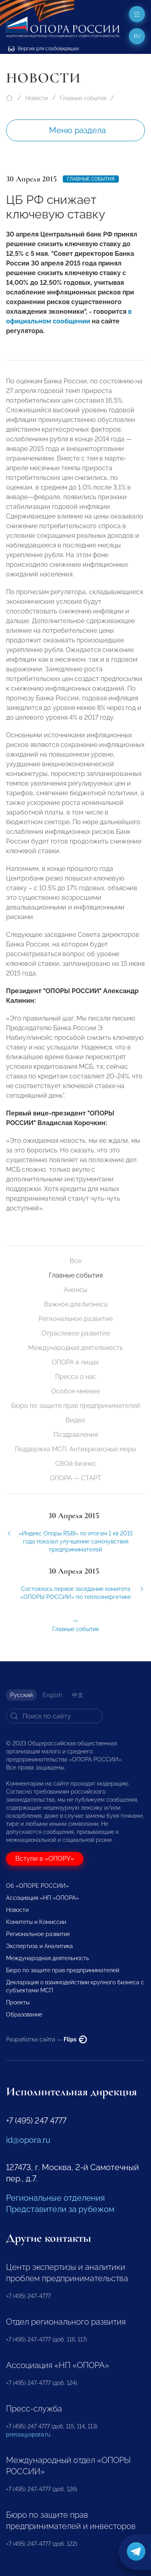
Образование (24, 2014)
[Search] (54, 1716)
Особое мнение (75, 1391)
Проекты (17, 2002)
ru (137, 36)
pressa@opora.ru (28, 2434)
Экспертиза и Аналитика (39, 1946)
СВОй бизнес (75, 1463)
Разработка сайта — (46, 2039)
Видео (75, 1420)
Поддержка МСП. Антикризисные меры (75, 1449)
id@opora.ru (28, 2140)
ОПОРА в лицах (75, 1362)
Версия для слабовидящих (43, 48)
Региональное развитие (76, 1319)
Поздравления (76, 1434)
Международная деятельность (75, 1348)
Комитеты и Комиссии (36, 1922)
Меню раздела (77, 130)
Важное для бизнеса (76, 1304)
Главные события (83, 98)
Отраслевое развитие (75, 1333)
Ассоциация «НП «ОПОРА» (42, 1898)
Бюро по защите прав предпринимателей (75, 1405)
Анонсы (75, 1290)
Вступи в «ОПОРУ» (44, 1858)
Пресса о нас (75, 1377)
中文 (77, 1695)
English (52, 1695)
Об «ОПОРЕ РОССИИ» (37, 1886)
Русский (21, 1695)
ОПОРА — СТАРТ (75, 1478)
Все (75, 1261)
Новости (36, 98)
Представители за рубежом (60, 2209)
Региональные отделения (55, 2198)
